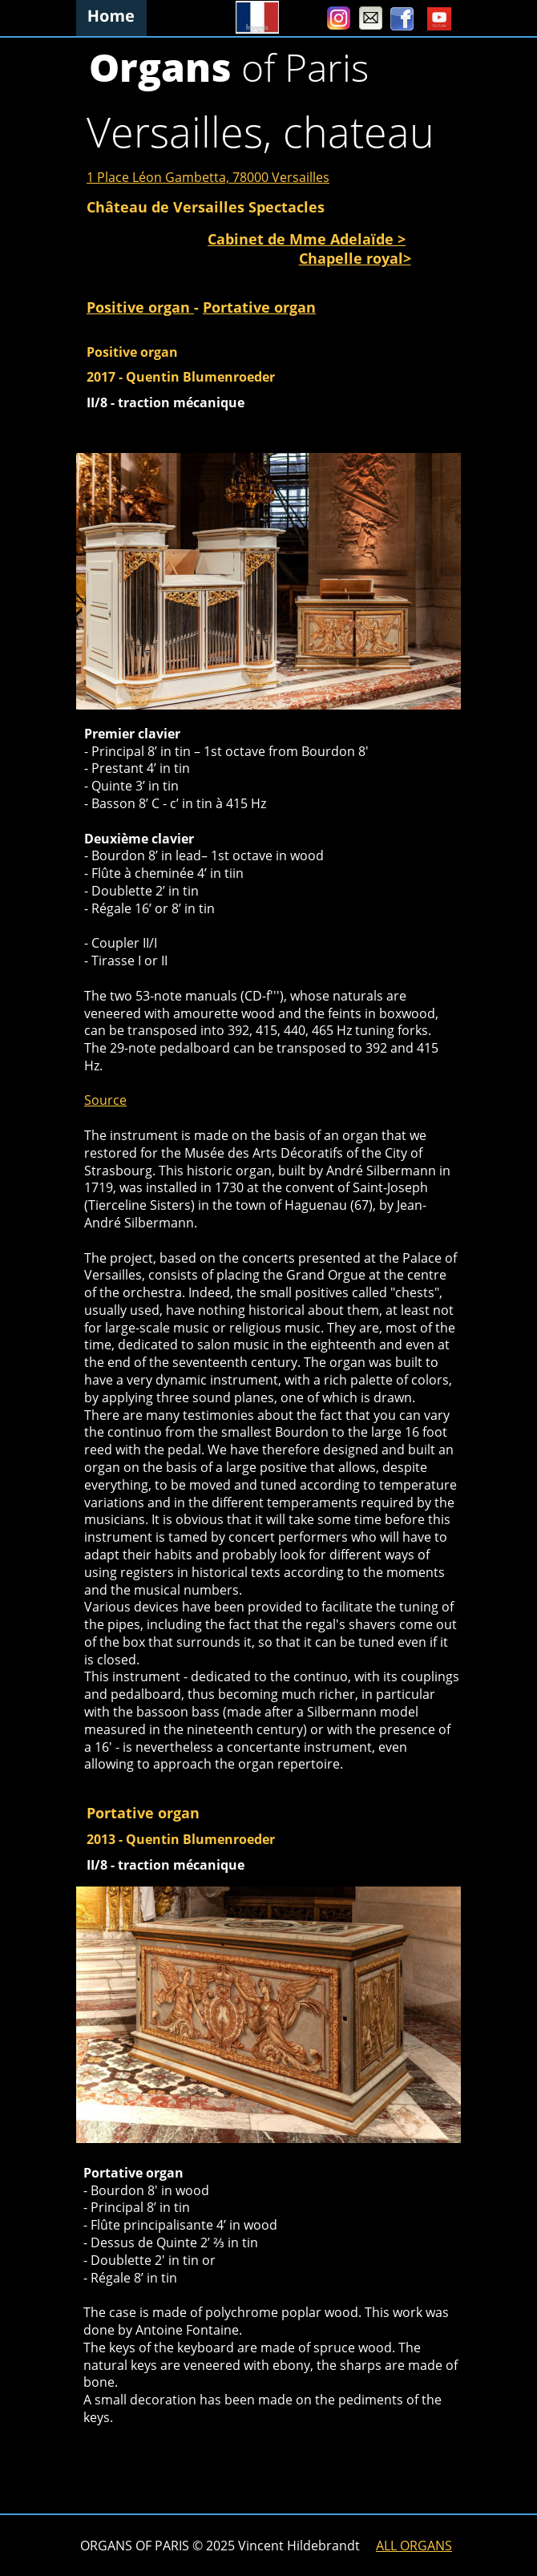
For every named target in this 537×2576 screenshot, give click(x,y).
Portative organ (259, 307)
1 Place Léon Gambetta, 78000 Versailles (208, 177)
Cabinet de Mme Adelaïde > (307, 239)
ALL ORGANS (414, 2545)
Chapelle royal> (355, 258)
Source (105, 1100)
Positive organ (140, 307)
